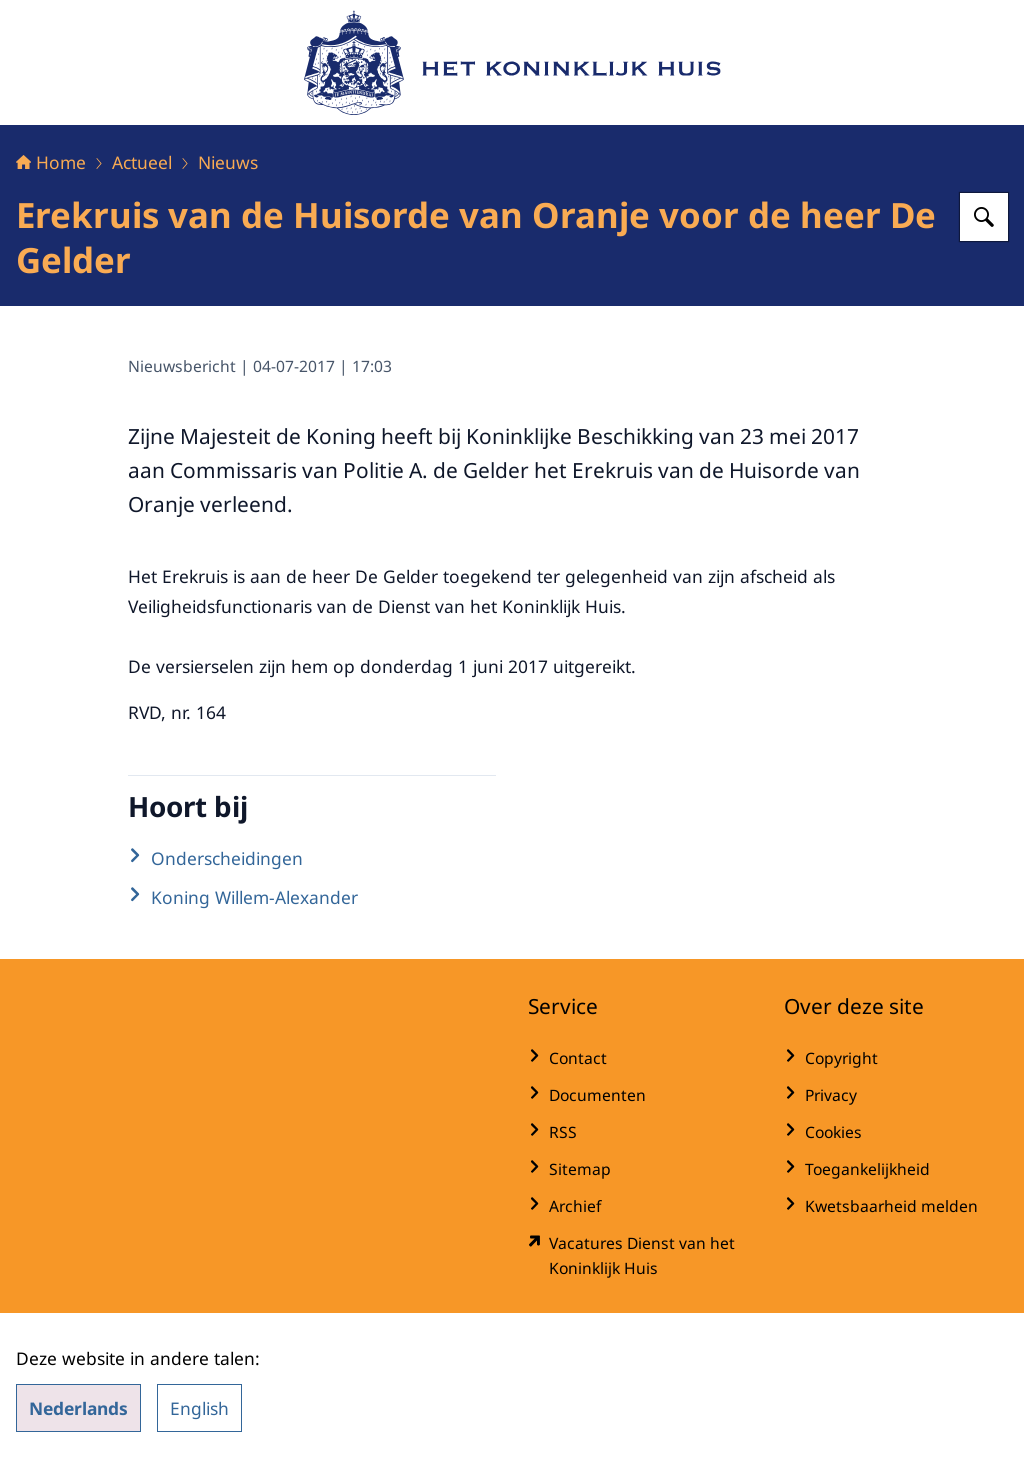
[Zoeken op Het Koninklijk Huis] (984, 217)
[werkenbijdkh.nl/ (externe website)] (640, 1256)
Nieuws (228, 162)
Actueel (142, 162)
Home (51, 162)
